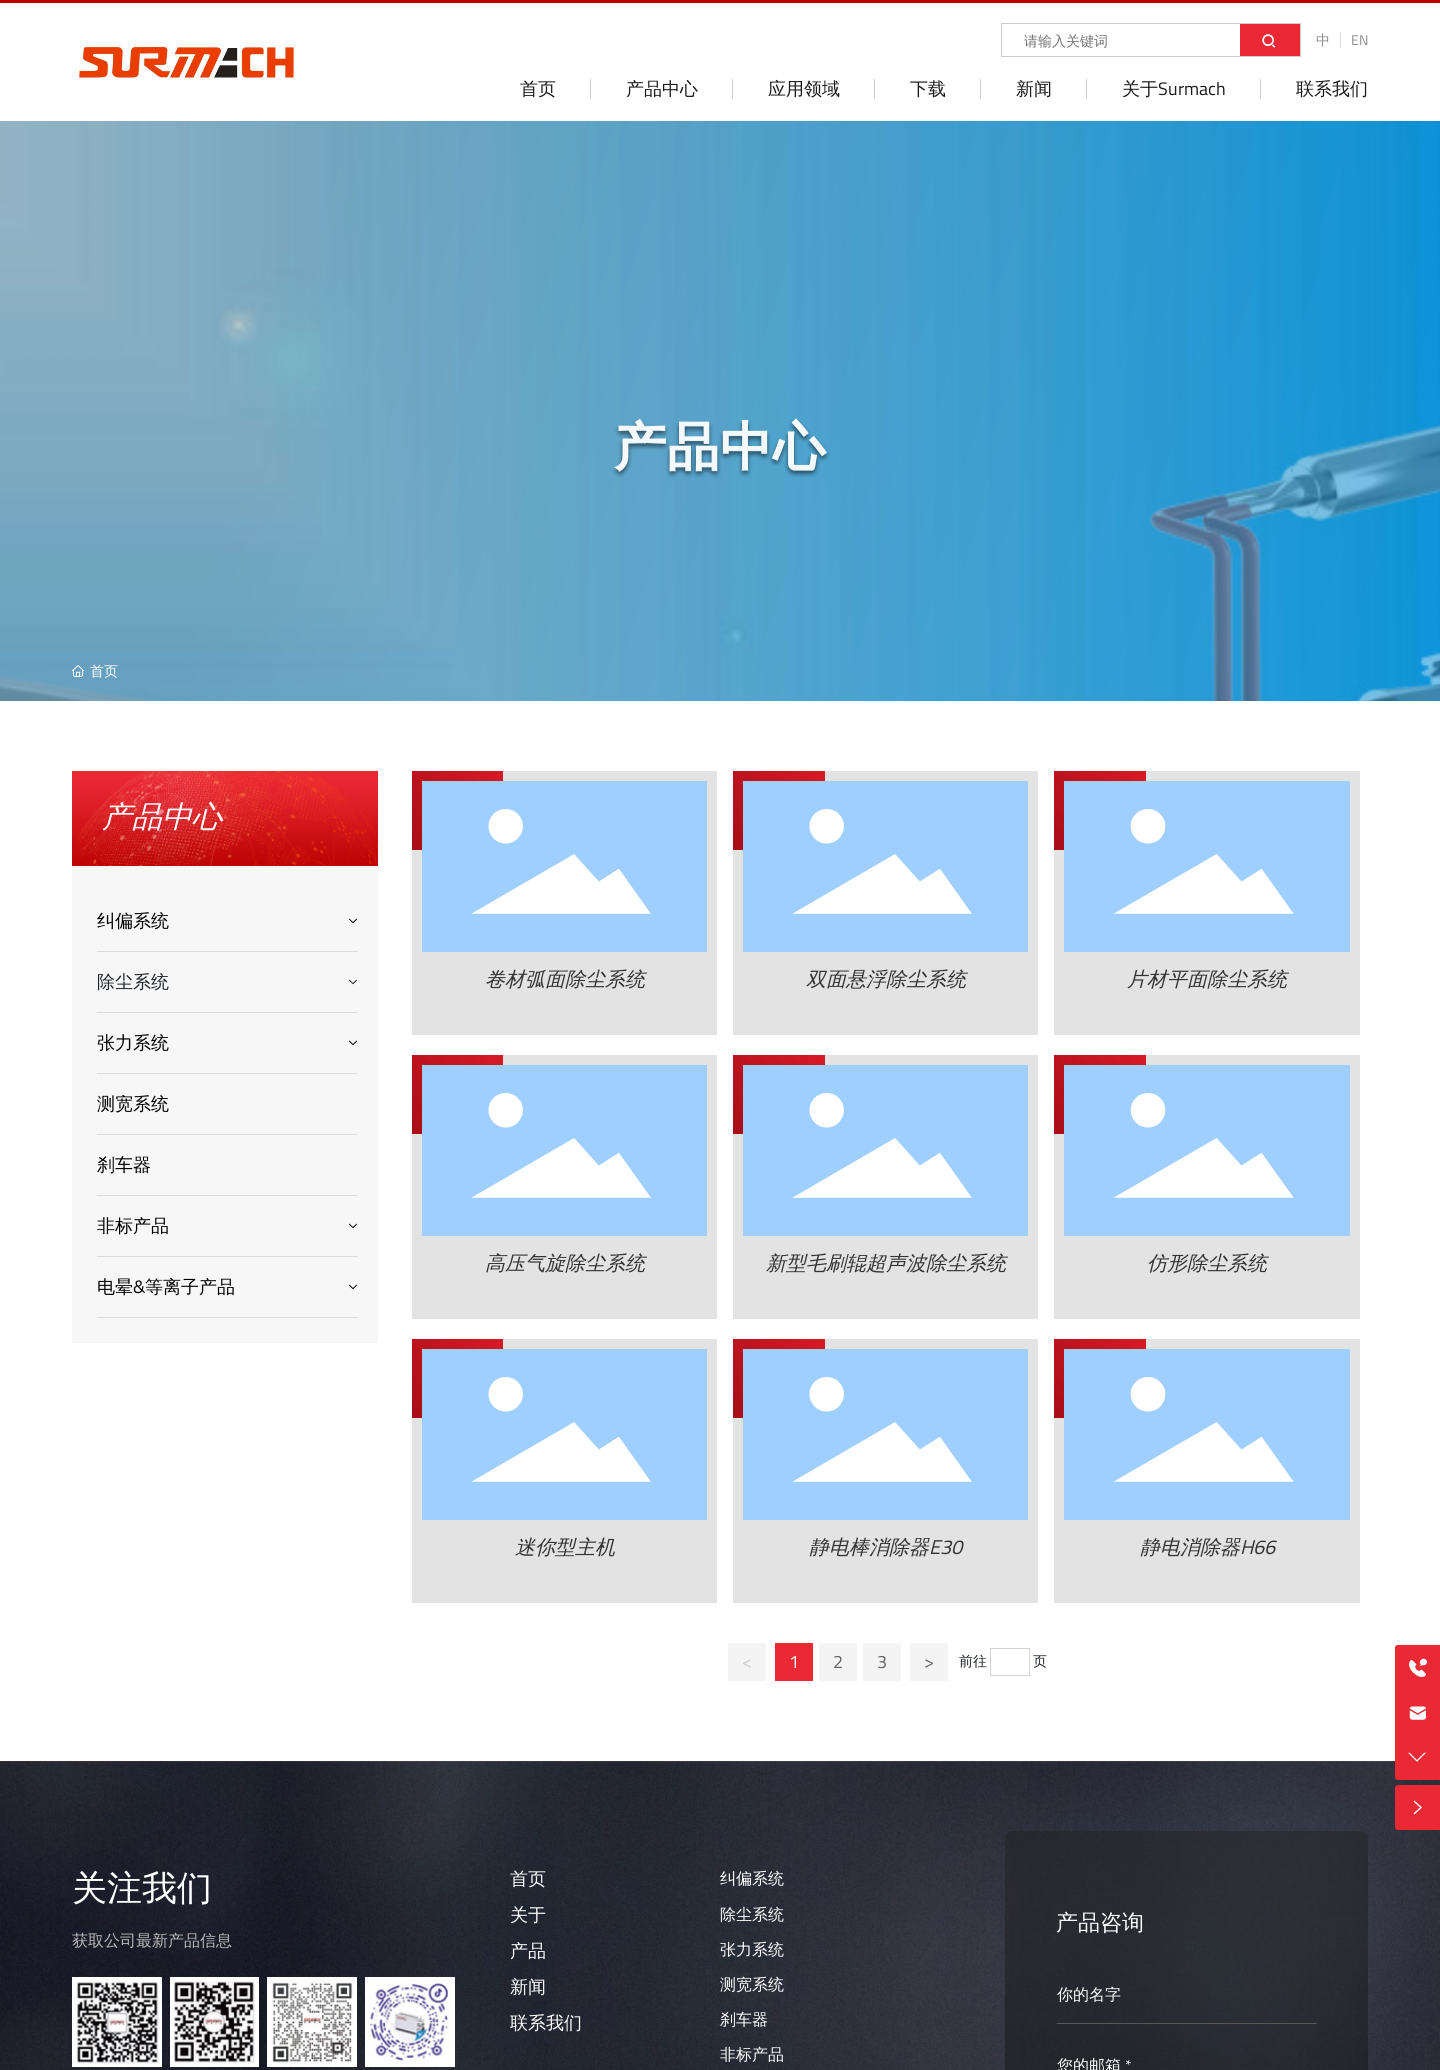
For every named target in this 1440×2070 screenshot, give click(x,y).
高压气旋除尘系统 (565, 1262)
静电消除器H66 (1207, 1546)
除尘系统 (752, 1914)
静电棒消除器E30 (885, 1546)
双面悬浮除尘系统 (886, 978)
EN (1359, 39)
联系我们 (546, 2022)
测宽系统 (752, 1984)
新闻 (528, 1986)
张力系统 (752, 1949)
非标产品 (752, 2054)
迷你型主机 (565, 1546)
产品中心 (720, 464)
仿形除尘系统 (1207, 1262)
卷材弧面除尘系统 (565, 978)
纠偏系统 (752, 1878)
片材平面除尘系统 (1207, 978)
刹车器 (744, 2019)
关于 (528, 1914)
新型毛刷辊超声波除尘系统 (886, 1262)
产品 (528, 1950)
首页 (528, 1878)
